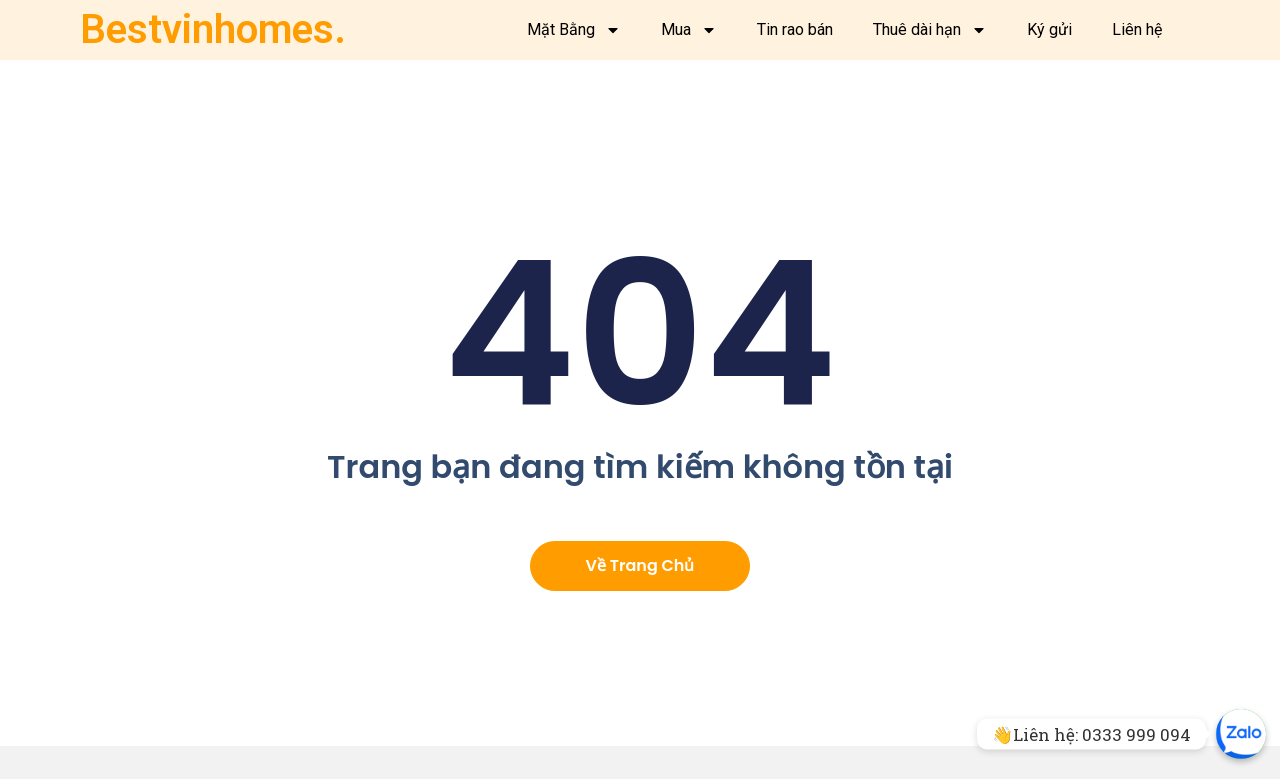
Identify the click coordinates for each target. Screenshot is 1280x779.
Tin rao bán (795, 29)
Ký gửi (1049, 29)
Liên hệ (1137, 29)
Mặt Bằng (574, 30)
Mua (689, 30)
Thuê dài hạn (930, 30)
